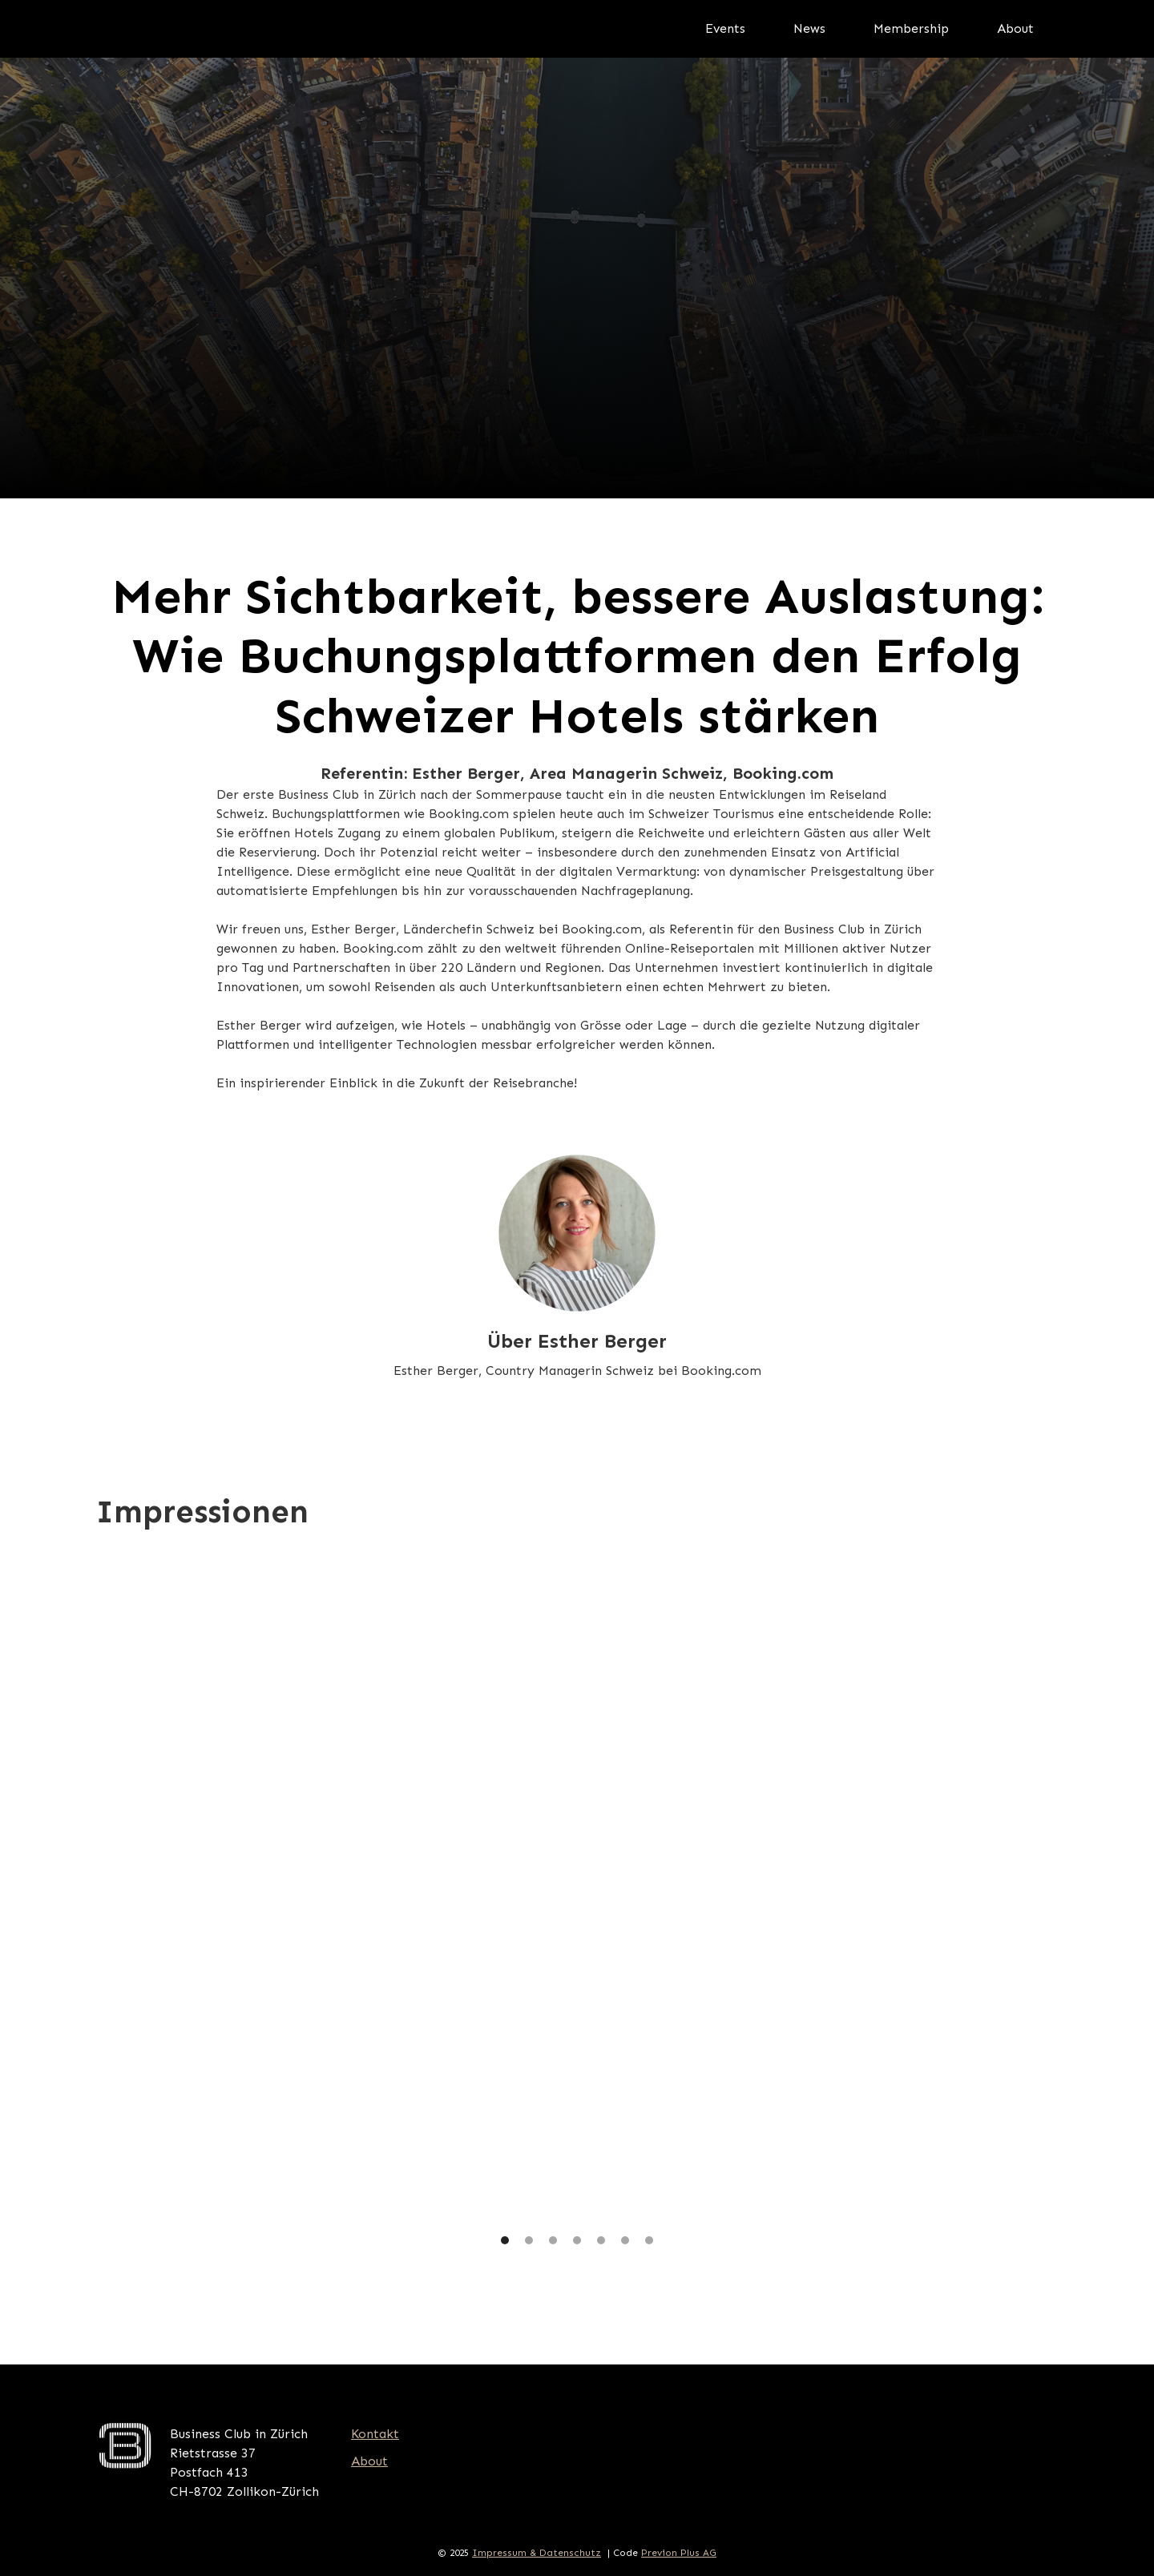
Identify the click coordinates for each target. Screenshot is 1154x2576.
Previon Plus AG (678, 2552)
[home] (236, 28)
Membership (911, 28)
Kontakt (375, 2433)
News (809, 28)
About (1015, 28)
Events (725, 28)
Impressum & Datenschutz (536, 2552)
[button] (128, 1899)
